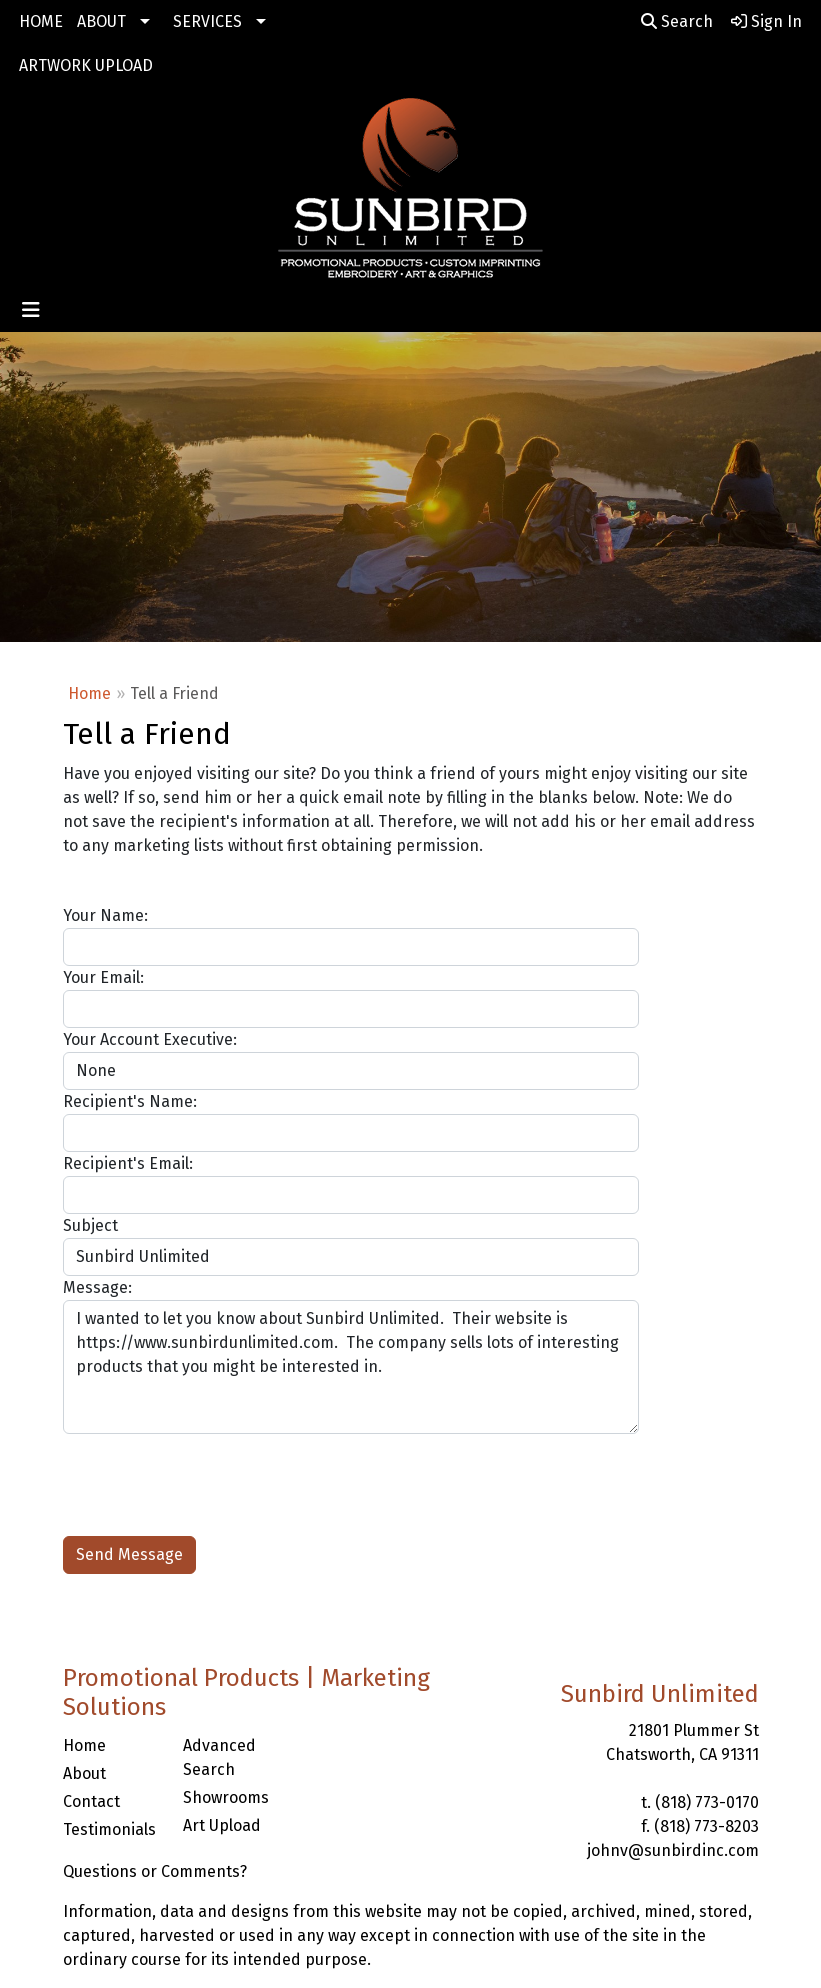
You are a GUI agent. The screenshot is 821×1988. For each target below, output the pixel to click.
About (84, 1773)
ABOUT (101, 21)
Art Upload (222, 1825)
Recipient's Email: (128, 1163)
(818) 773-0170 (707, 1802)
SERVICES (207, 21)
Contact (91, 1801)
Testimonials (109, 1829)
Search (677, 21)
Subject (90, 1225)
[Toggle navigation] (31, 310)
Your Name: (105, 915)
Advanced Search (219, 1757)
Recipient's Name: (130, 1101)
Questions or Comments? (155, 1871)
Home (89, 693)
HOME (41, 21)
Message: (97, 1287)
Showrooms (226, 1797)
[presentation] (215, 1473)
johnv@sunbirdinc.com (673, 1850)
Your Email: (103, 977)
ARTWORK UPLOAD (86, 65)
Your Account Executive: (150, 1039)
